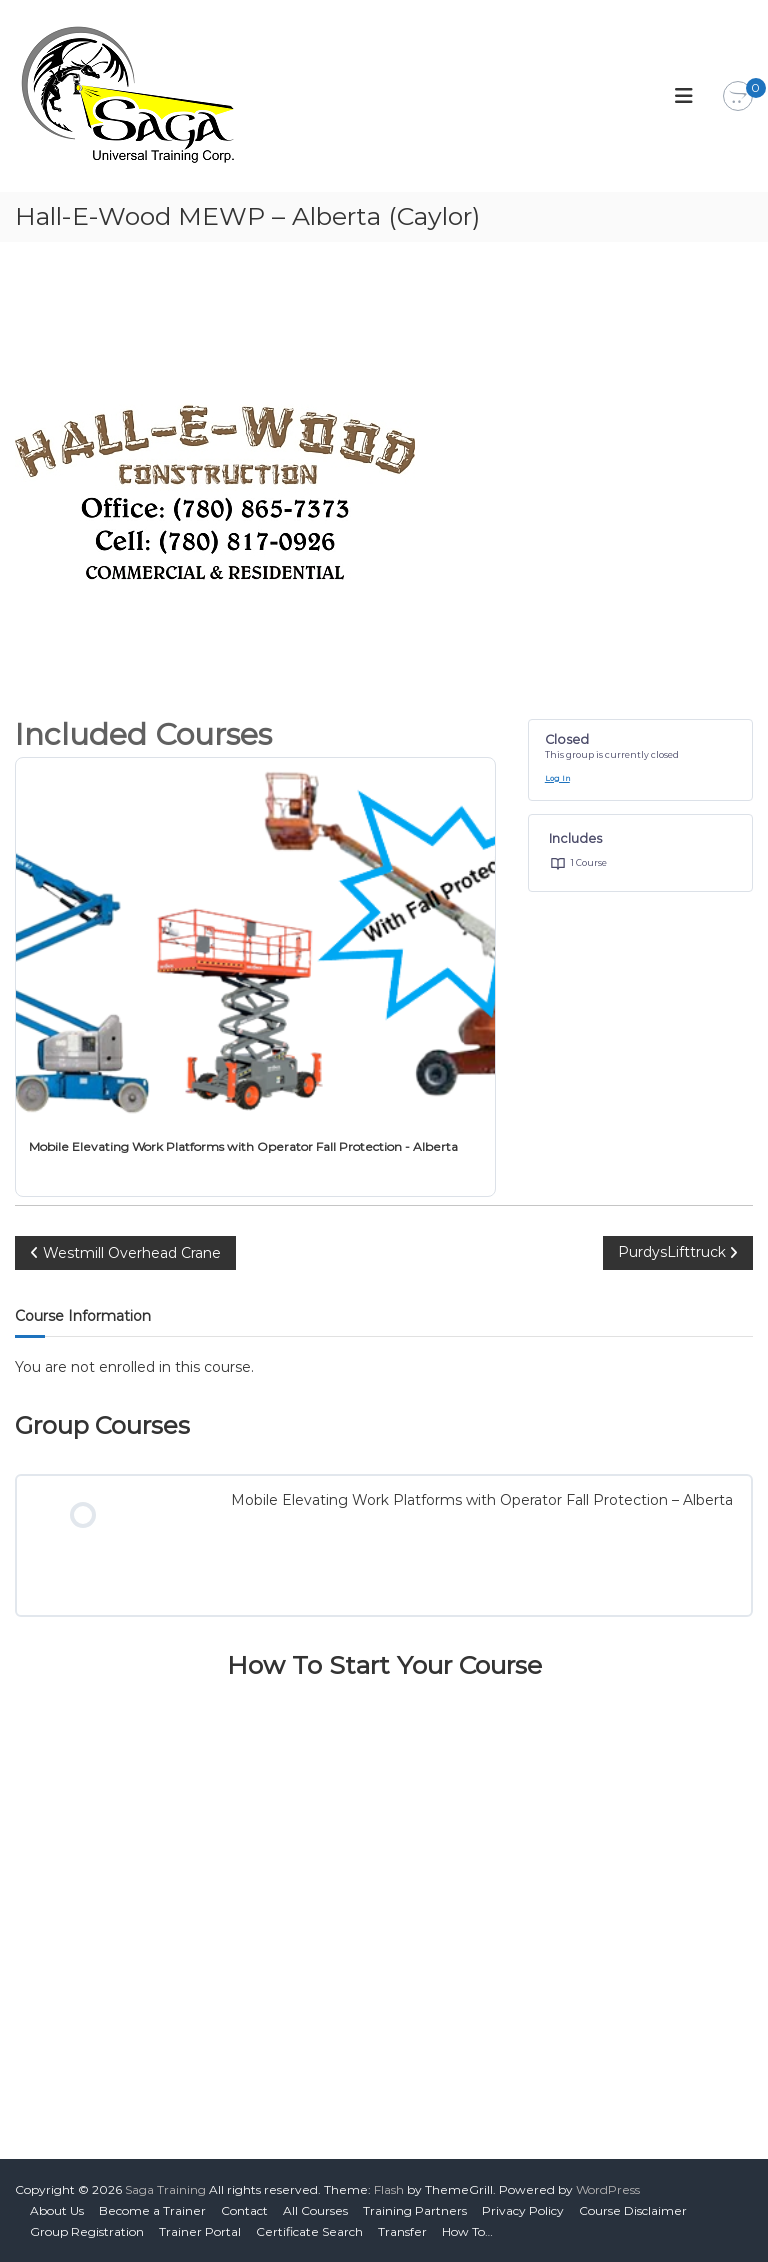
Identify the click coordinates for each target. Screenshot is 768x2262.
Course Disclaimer (633, 2210)
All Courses (315, 2210)
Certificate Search (309, 2231)
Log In (557, 778)
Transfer (402, 2231)
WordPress (608, 2189)
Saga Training (165, 2189)
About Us (57, 2210)
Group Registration (87, 2231)
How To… (467, 2231)
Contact (244, 2210)
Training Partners (415, 2210)
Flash (389, 2189)
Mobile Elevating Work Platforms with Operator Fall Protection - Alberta (243, 1146)
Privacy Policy (523, 2210)
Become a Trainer (152, 2210)
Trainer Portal (200, 2231)
